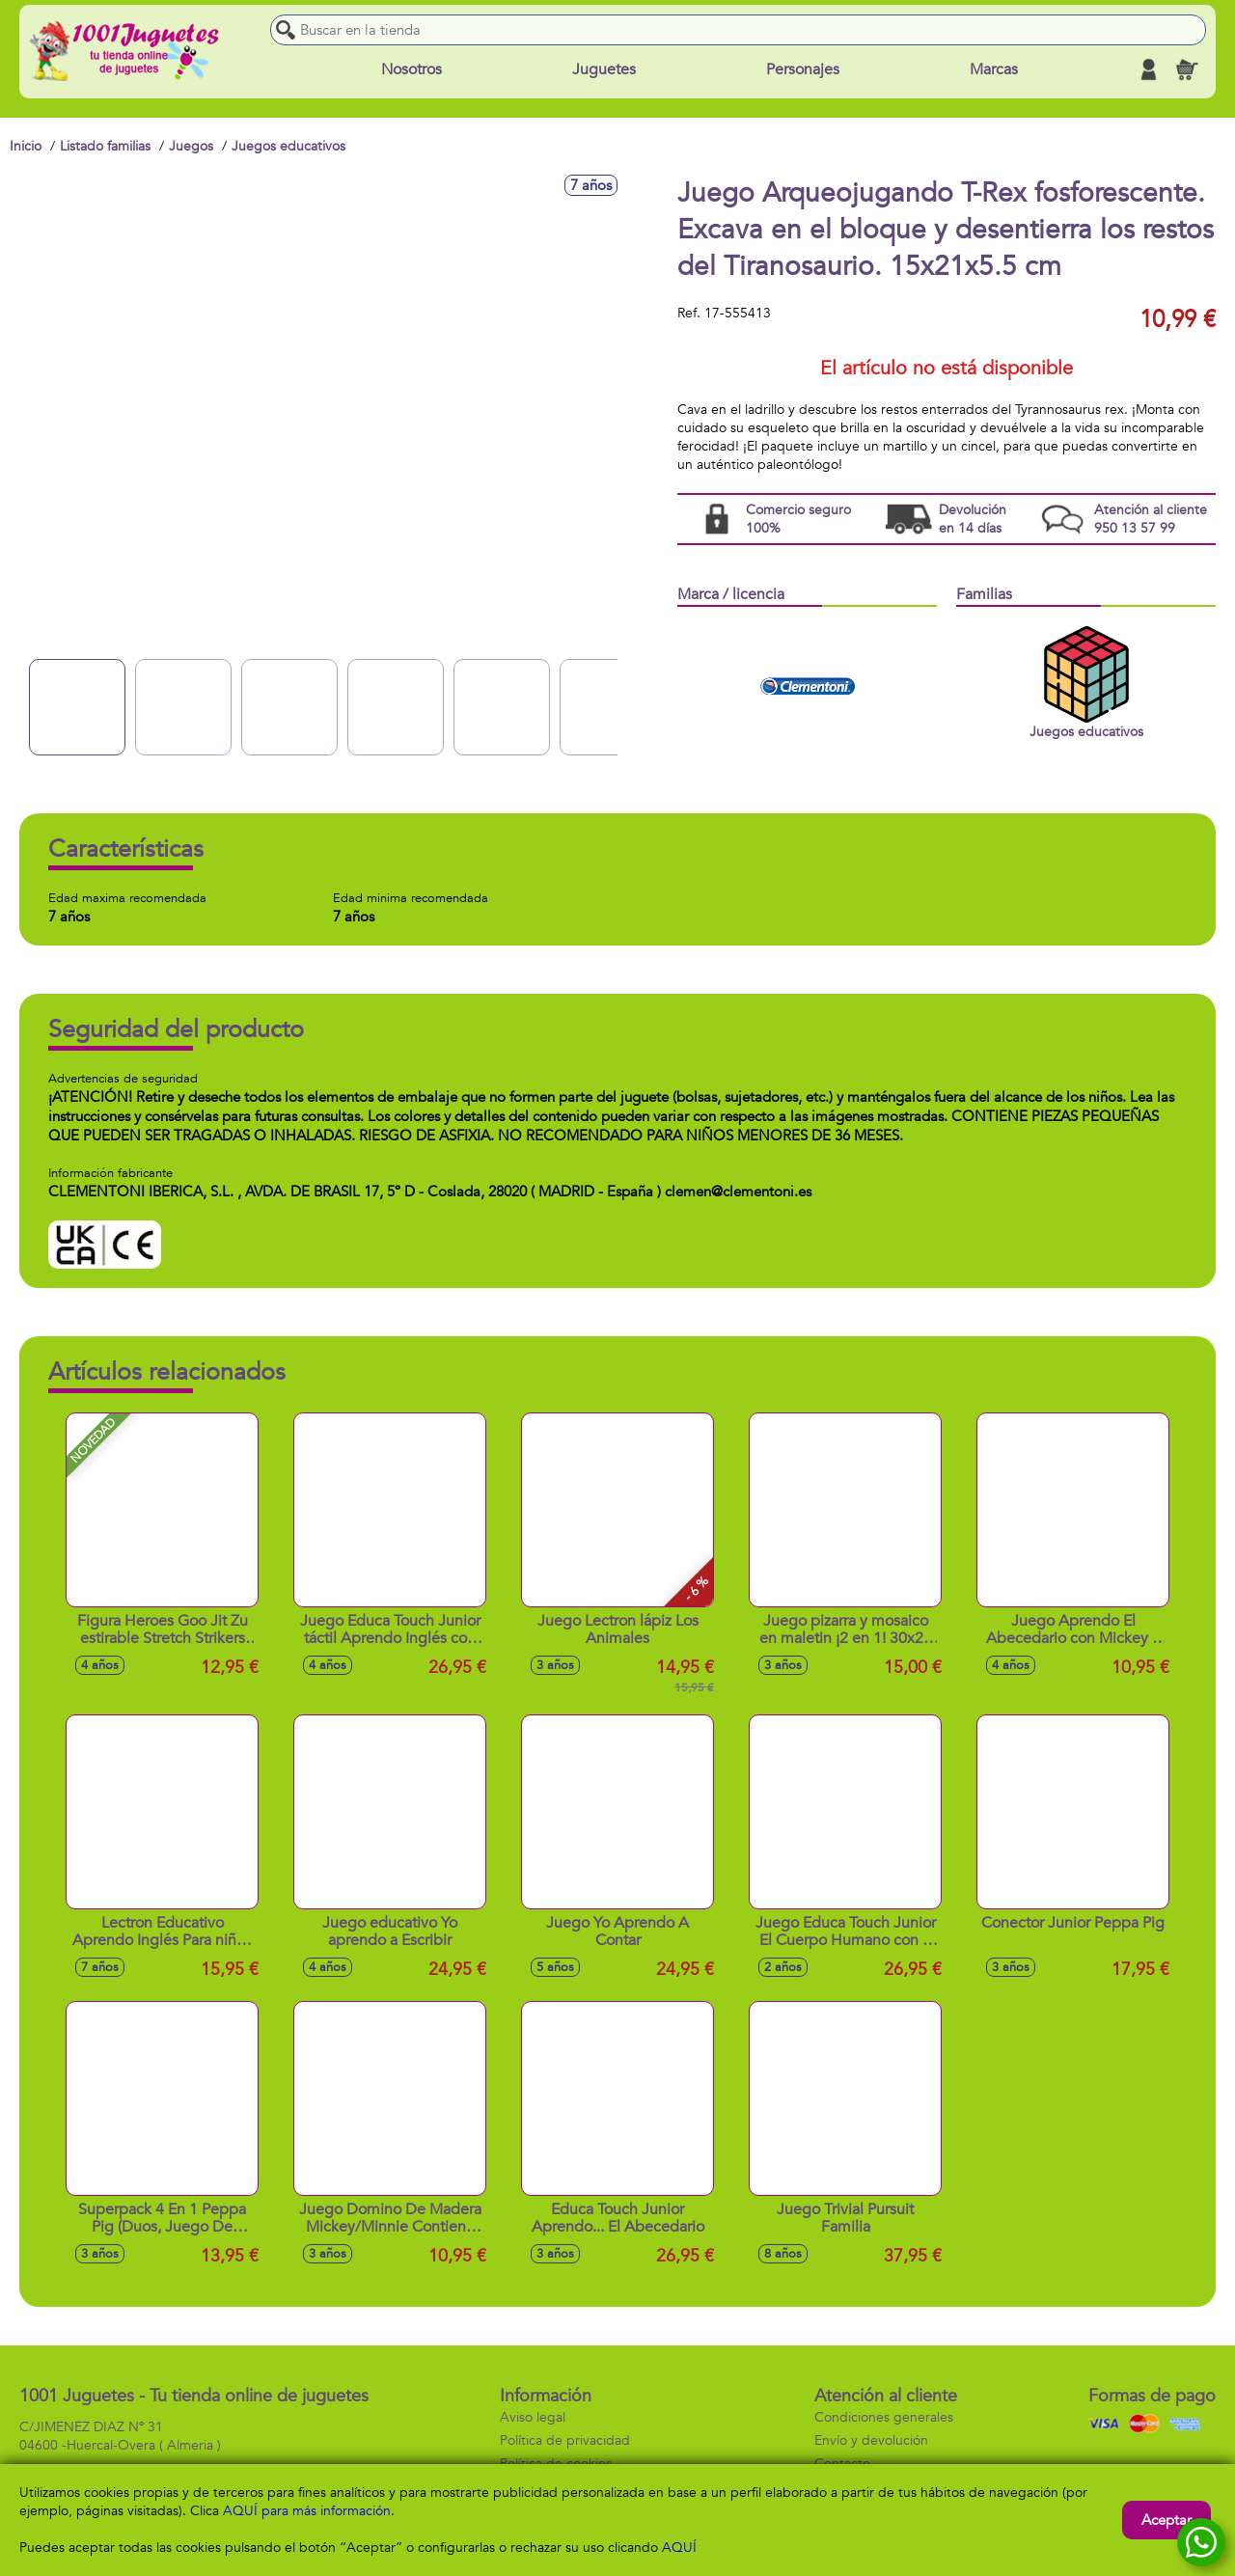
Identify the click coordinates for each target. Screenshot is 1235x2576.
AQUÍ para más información (307, 2511)
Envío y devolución (871, 2440)
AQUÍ (679, 2547)
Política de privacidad (565, 2440)
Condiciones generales (883, 2417)
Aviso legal (532, 2417)
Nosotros (411, 69)
